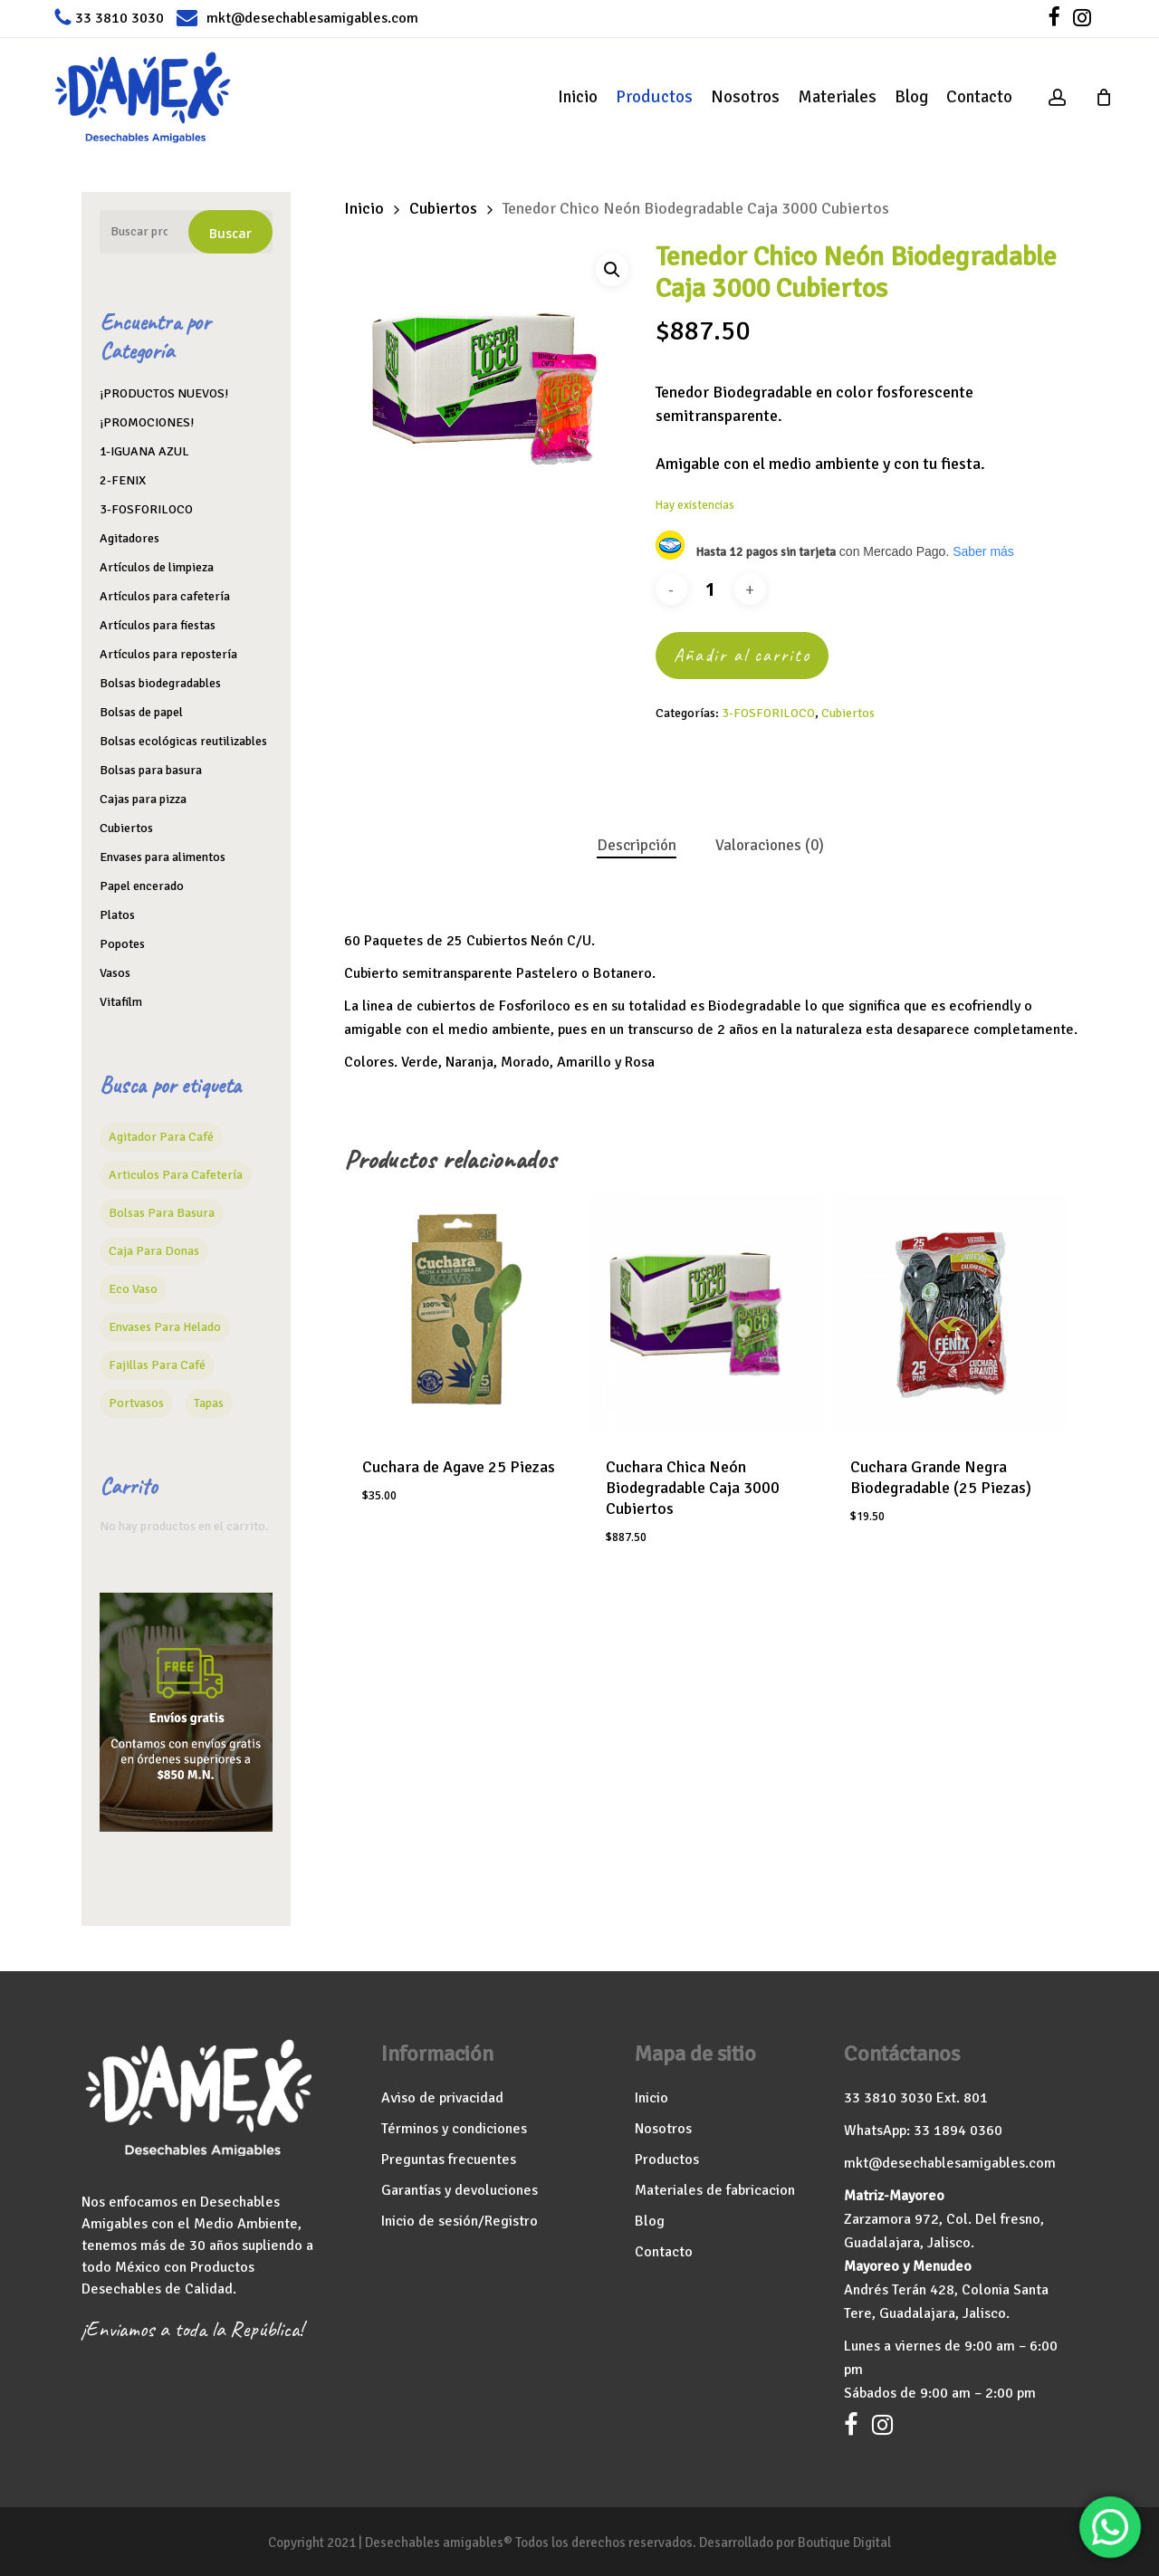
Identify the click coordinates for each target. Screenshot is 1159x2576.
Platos (117, 915)
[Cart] (1104, 97)
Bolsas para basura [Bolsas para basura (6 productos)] (162, 1213)
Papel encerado (142, 886)
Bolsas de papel (141, 712)
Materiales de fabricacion (715, 2190)
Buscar (230, 233)
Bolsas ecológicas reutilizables (183, 741)
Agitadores (129, 538)
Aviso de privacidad (442, 2098)
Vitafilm (121, 1002)
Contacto (664, 2252)
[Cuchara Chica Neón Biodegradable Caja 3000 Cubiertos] (705, 1312)
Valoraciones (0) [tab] (769, 845)
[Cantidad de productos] (711, 589)
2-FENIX (123, 480)
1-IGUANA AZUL (144, 451)
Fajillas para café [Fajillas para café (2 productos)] (157, 1365)
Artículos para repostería (168, 654)
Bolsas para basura (151, 770)
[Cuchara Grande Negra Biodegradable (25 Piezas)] (949, 1312)
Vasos (115, 973)
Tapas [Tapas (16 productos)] (209, 1403)
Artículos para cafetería (165, 596)
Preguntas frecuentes (448, 2159)
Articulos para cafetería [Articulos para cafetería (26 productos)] (176, 1175)
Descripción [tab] (636, 845)
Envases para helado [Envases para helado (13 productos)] (165, 1327)
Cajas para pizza (143, 799)
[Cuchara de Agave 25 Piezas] (461, 1312)
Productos (667, 2159)
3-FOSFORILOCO (146, 509)
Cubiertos (126, 828)
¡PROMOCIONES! (147, 422)
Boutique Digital (844, 2542)
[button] (612, 270)
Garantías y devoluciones (459, 2190)
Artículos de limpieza (157, 567)
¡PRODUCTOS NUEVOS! (164, 393)
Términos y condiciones (454, 2129)
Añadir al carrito (742, 655)
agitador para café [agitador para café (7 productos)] (161, 1136)
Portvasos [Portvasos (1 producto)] (136, 1403)
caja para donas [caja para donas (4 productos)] (154, 1251)
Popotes (122, 944)
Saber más (983, 551)
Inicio (364, 208)
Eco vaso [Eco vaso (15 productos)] (133, 1289)
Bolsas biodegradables (160, 683)
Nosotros (663, 2129)
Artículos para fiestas (158, 625)
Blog (650, 2221)
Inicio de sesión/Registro (459, 2221)
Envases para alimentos (162, 857)
